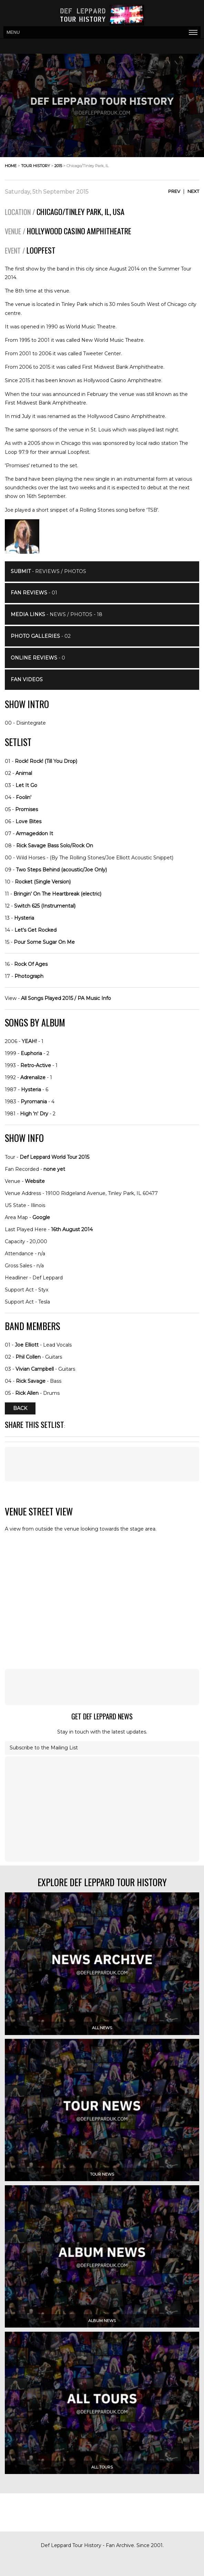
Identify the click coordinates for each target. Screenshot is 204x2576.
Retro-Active (35, 1065)
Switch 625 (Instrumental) (44, 906)
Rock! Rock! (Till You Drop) (46, 761)
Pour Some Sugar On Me (44, 942)
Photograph (28, 976)
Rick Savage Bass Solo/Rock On (54, 845)
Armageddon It (34, 833)
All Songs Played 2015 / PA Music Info (66, 998)
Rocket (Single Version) (43, 882)
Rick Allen (27, 1393)
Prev (174, 191)
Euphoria (31, 1053)
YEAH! (29, 1041)
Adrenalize (32, 1077)
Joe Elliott (27, 1345)
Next (193, 191)
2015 (58, 165)
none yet (54, 1169)
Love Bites (28, 821)
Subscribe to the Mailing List (44, 1748)
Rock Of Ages (31, 964)
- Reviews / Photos (48, 571)
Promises (26, 809)
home (11, 165)
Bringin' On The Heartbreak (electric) (57, 894)
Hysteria (24, 918)
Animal (24, 773)
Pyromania (34, 1101)
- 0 (38, 658)
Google (41, 1217)
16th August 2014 (72, 1229)
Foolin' (23, 797)
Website (35, 1181)
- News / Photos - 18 (56, 614)
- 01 (34, 593)
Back (20, 1408)
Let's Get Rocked (35, 930)
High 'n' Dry (34, 1114)
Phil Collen (28, 1357)
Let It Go (26, 785)
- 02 (41, 636)
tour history (35, 165)
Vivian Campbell (35, 1369)
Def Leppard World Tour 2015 (54, 1157)
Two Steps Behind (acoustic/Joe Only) (61, 870)
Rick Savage (30, 1381)
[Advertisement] (102, 1464)
